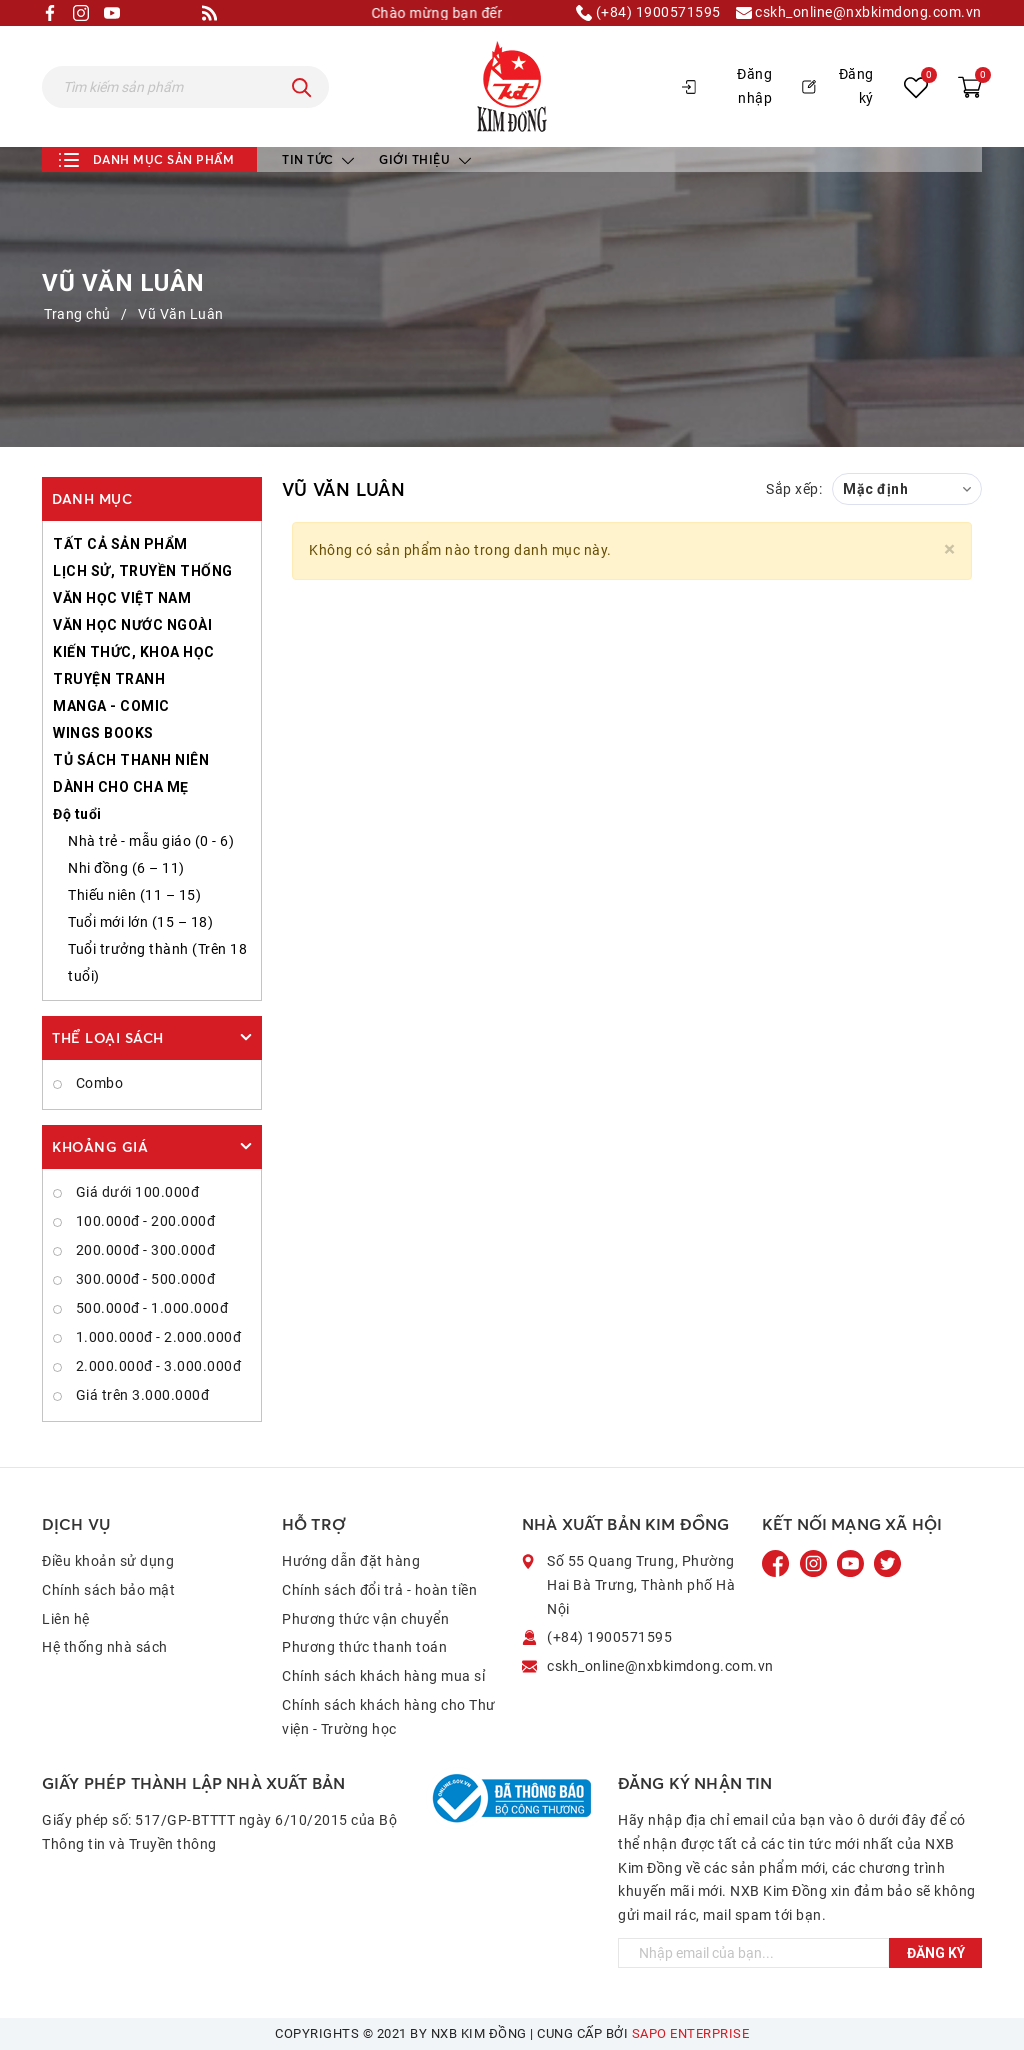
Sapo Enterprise (691, 2033)
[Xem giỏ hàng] (970, 87)
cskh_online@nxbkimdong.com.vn (859, 13)
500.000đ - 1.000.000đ (150, 1308)
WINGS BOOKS (103, 733)
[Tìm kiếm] (302, 87)
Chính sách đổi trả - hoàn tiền (379, 1590)
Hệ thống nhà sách (105, 1647)
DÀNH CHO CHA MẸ (121, 787)
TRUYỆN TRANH (109, 679)
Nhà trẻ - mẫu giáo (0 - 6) (151, 841)
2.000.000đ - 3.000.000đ (156, 1366)
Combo (97, 1083)
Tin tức (318, 159)
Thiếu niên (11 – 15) (134, 895)
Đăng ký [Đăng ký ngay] (936, 1953)
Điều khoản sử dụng (108, 1561)
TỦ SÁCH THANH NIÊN (131, 760)
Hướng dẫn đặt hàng (351, 1561)
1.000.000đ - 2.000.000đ (156, 1337)
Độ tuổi (77, 814)
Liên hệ (66, 1619)
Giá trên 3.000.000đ (140, 1395)
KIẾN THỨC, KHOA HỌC (134, 652)
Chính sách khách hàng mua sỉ (383, 1676)
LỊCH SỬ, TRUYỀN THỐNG (143, 571)
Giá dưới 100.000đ (135, 1192)
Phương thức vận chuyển (365, 1619)
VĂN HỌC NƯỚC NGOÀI (132, 625)
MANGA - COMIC (111, 706)
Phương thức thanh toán (364, 1647)
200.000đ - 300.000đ (143, 1250)
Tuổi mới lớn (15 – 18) (140, 922)
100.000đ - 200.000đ (143, 1221)
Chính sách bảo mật (108, 1590)
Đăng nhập (727, 86)
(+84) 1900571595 (648, 13)
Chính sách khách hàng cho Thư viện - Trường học (389, 1717)
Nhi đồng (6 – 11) (126, 868)
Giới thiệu (425, 159)
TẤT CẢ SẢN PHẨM (120, 544)
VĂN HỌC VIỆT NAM (122, 598)
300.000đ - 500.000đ (143, 1279)
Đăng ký (838, 86)
